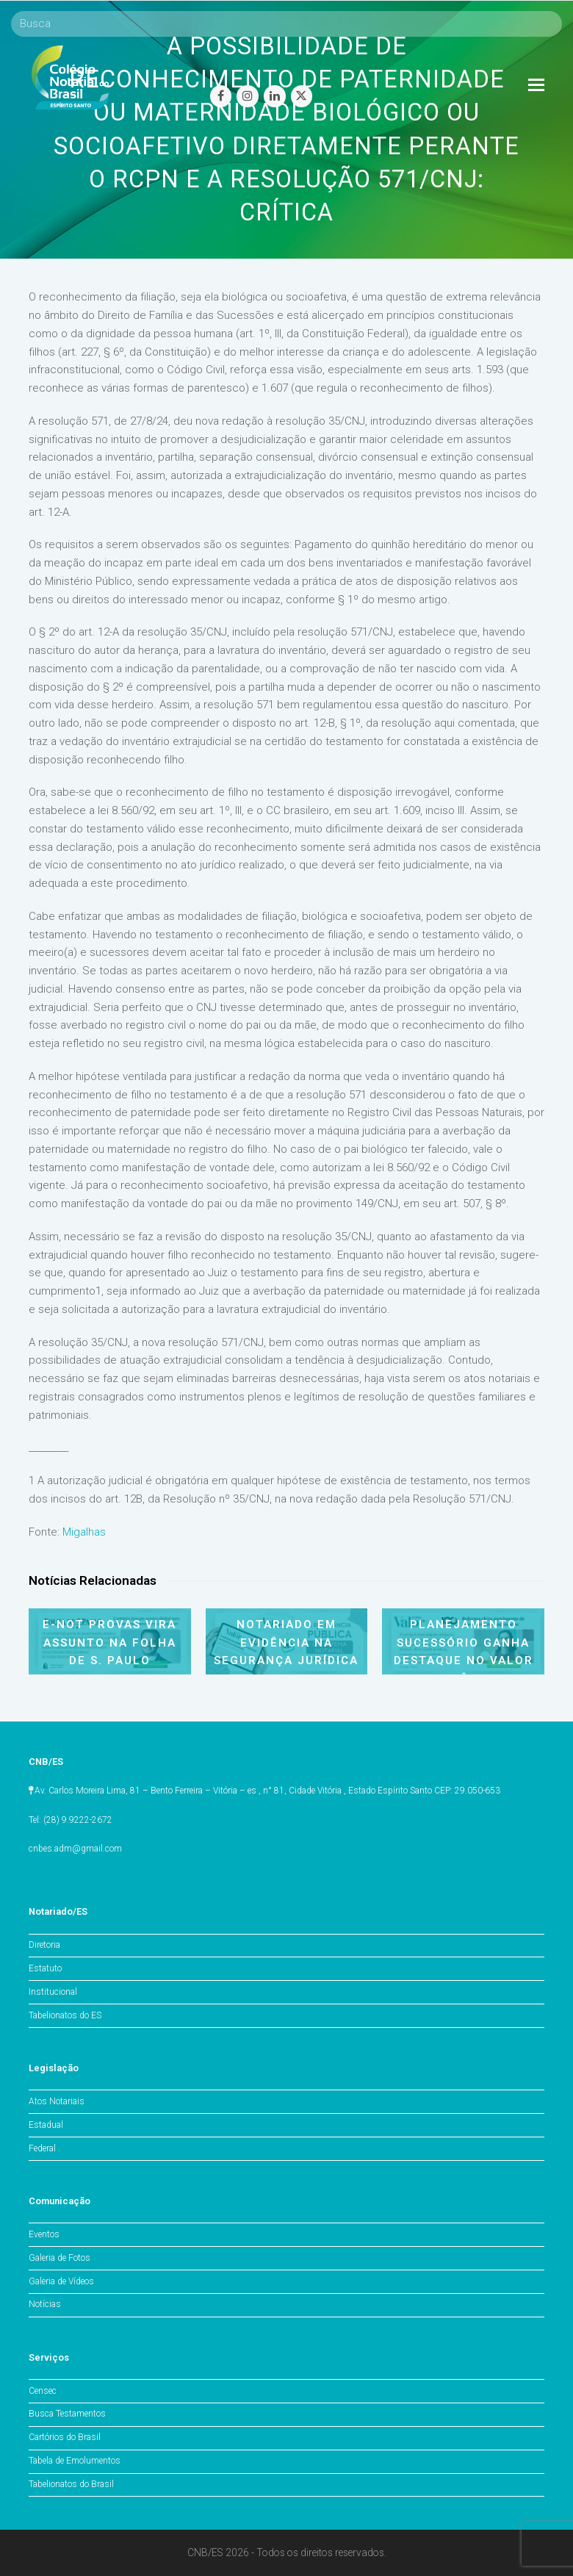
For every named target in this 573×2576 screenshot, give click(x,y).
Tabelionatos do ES (65, 2015)
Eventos (44, 2234)
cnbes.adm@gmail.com (75, 1848)
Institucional (53, 1992)
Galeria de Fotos (59, 2258)
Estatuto (45, 1968)
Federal (42, 2148)
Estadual (46, 2125)
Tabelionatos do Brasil (71, 2484)
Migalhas (84, 1532)
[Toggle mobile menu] (536, 85)
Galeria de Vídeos (61, 2281)
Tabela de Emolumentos (74, 2461)
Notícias (45, 2304)
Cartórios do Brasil (65, 2437)
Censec (43, 2391)
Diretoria (44, 1945)
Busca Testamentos (67, 2413)
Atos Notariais (56, 2101)
